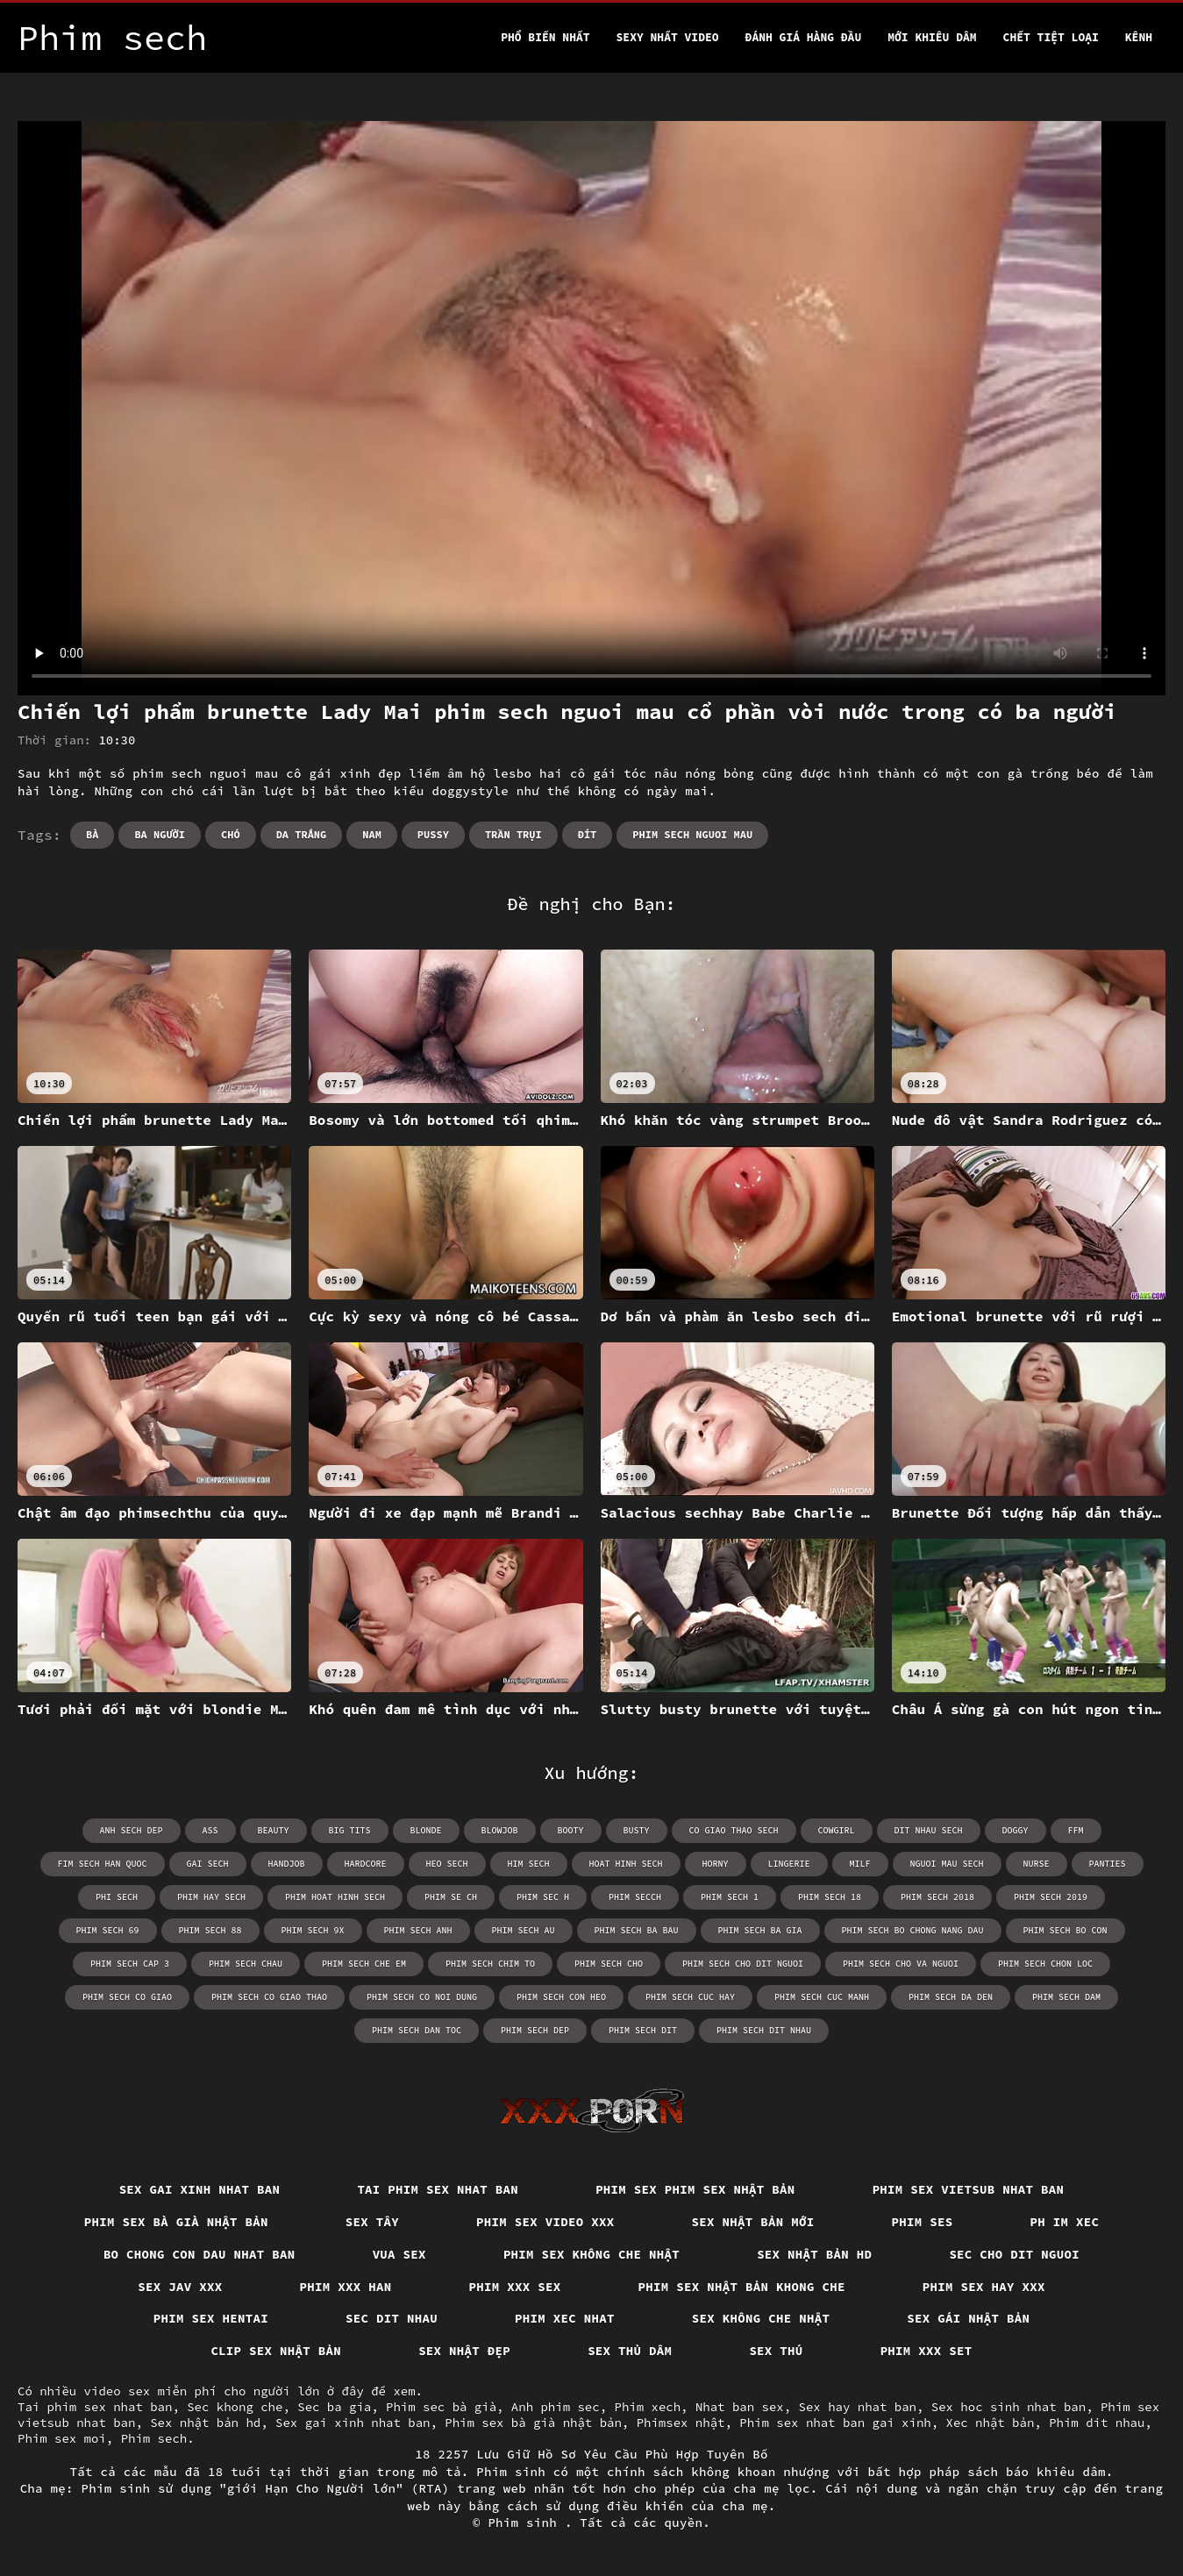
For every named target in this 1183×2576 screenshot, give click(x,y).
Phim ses (922, 2222)
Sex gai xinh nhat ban (200, 2189)
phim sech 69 (107, 1930)
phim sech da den (951, 1997)
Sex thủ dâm (630, 2351)
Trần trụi (513, 834)
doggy (1015, 1830)
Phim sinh (526, 2522)
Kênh (1138, 37)
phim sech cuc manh (821, 1997)
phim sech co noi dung (422, 1997)
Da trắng (301, 834)
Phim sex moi (62, 2438)
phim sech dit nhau (763, 2030)
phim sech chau (245, 1963)
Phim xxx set (926, 2351)
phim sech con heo (561, 1997)
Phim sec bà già (441, 2407)
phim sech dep (535, 2030)
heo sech (447, 1863)
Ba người (159, 834)
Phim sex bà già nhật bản (176, 2222)
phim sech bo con (1065, 1930)
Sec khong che (234, 2407)
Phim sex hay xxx (984, 2287)
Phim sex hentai (210, 2318)
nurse (1036, 1863)
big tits (350, 1830)
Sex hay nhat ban (857, 2407)
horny (715, 1863)
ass (210, 1830)
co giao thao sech (734, 1830)
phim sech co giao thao (269, 1997)
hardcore (366, 1863)
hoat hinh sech (626, 1863)
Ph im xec (1065, 2222)
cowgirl (836, 1830)
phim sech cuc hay (690, 1997)
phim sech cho (608, 1963)
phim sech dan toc (416, 2030)
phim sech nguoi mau (692, 834)
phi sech (117, 1897)
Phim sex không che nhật (591, 2254)
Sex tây (372, 2222)
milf (860, 1863)
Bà (92, 834)
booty (571, 1830)
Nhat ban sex (739, 2407)
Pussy (433, 834)
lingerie (789, 1863)
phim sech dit (643, 2030)
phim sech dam (1066, 1997)
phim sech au (523, 1930)
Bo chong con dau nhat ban (199, 2254)
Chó (230, 834)
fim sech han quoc (102, 1863)
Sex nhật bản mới (753, 2222)
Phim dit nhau (1096, 2422)
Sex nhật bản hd (814, 2254)
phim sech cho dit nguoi (742, 1963)
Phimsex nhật (681, 2422)
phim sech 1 (730, 1897)
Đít (587, 834)
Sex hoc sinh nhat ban (1008, 2407)
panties (1107, 1863)
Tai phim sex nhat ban (437, 2189)
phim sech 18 (829, 1897)
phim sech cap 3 (129, 1963)
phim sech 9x (313, 1930)
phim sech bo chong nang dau (913, 1930)
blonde (426, 1830)
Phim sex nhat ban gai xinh (834, 2422)
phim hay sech (211, 1897)
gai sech (208, 1863)
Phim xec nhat (565, 2318)
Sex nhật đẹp (464, 2351)
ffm (1076, 1830)
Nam (371, 834)
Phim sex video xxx (545, 2222)
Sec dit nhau (392, 2318)
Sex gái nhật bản (968, 2318)
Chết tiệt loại (1051, 37)
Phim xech (647, 2407)
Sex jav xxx (180, 2287)
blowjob (499, 1830)
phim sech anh (418, 1930)
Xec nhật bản (990, 2422)
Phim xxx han (346, 2287)
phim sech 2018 (937, 1897)
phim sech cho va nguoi (901, 1963)
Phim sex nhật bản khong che (741, 2287)
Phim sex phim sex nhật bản (695, 2189)
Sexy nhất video (667, 37)
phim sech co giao (127, 1997)
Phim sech (154, 2438)
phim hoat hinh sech (335, 1897)
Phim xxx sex (515, 2287)
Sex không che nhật (761, 2318)
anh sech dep (131, 1830)
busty (637, 1830)
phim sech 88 (210, 1930)
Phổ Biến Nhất (545, 37)
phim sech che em (364, 1963)
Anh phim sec (555, 2407)
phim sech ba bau (637, 1930)
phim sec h (543, 1897)
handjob (286, 1863)
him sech (529, 1863)
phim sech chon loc (1045, 1963)
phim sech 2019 (1050, 1897)
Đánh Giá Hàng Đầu (803, 37)
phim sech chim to (490, 1963)
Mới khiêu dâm (931, 37)
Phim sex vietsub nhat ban (969, 2189)
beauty (273, 1830)
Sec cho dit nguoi (1014, 2254)
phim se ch (450, 1897)
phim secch (635, 1897)
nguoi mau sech (947, 1863)
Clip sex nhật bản (275, 2351)
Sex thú (775, 2351)
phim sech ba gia (760, 1930)
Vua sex (399, 2254)
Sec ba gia (334, 2407)
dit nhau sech (928, 1830)
